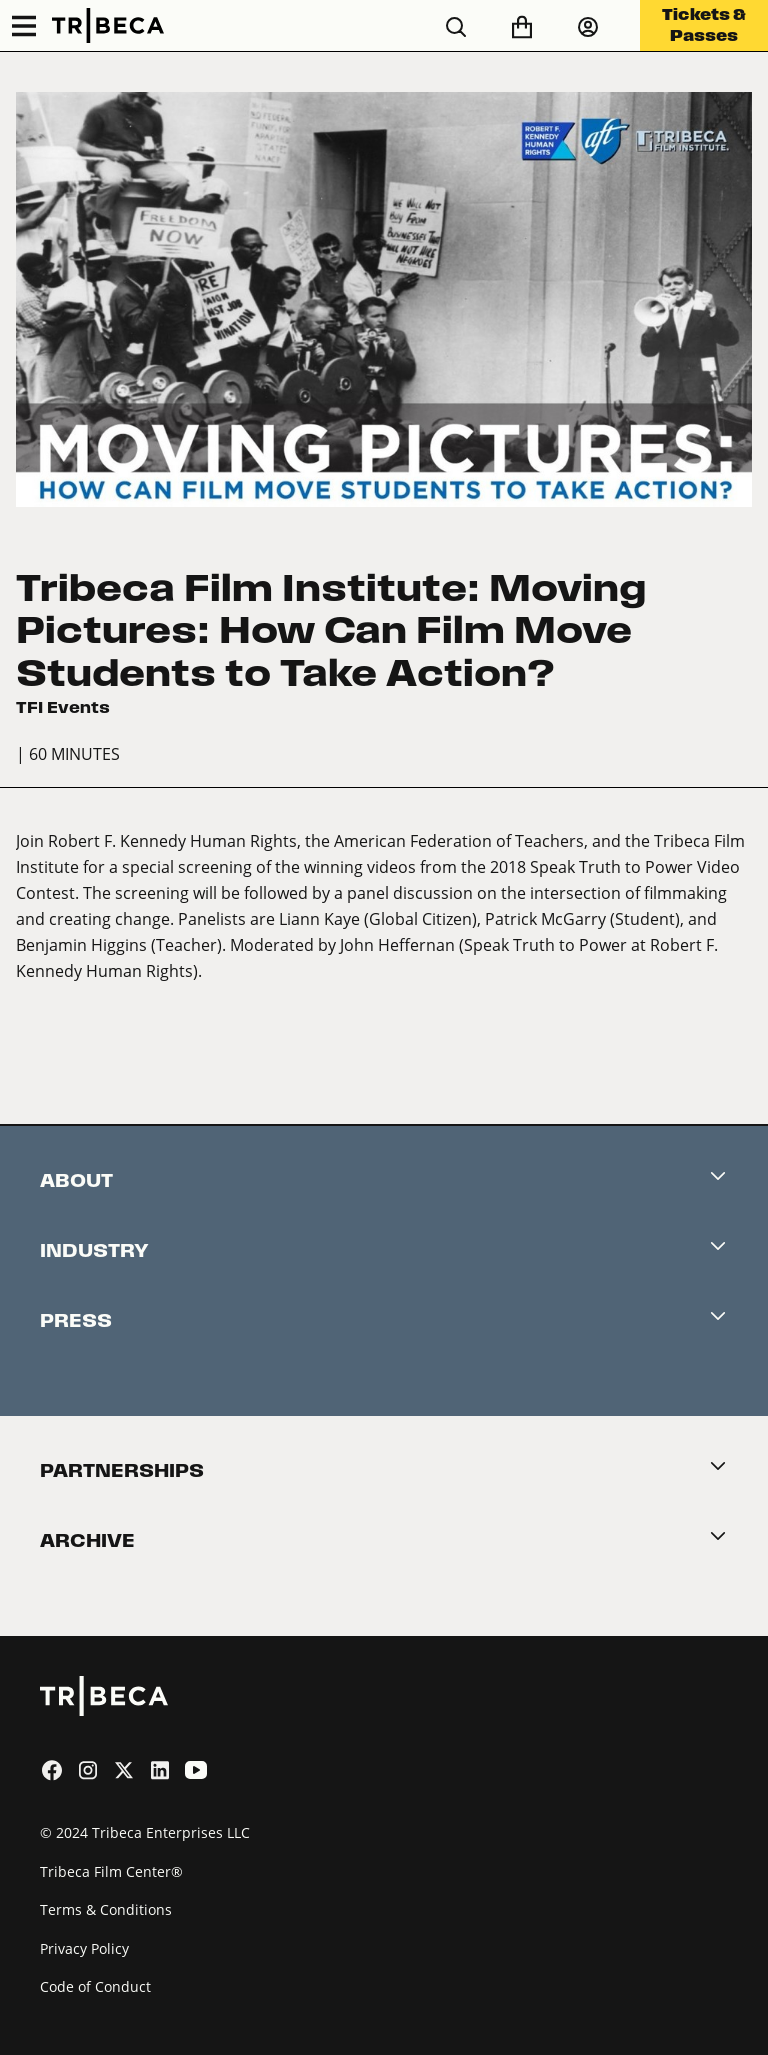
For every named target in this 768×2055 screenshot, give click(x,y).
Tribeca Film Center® (111, 1871)
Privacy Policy (84, 1948)
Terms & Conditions (106, 1909)
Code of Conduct (95, 1986)
